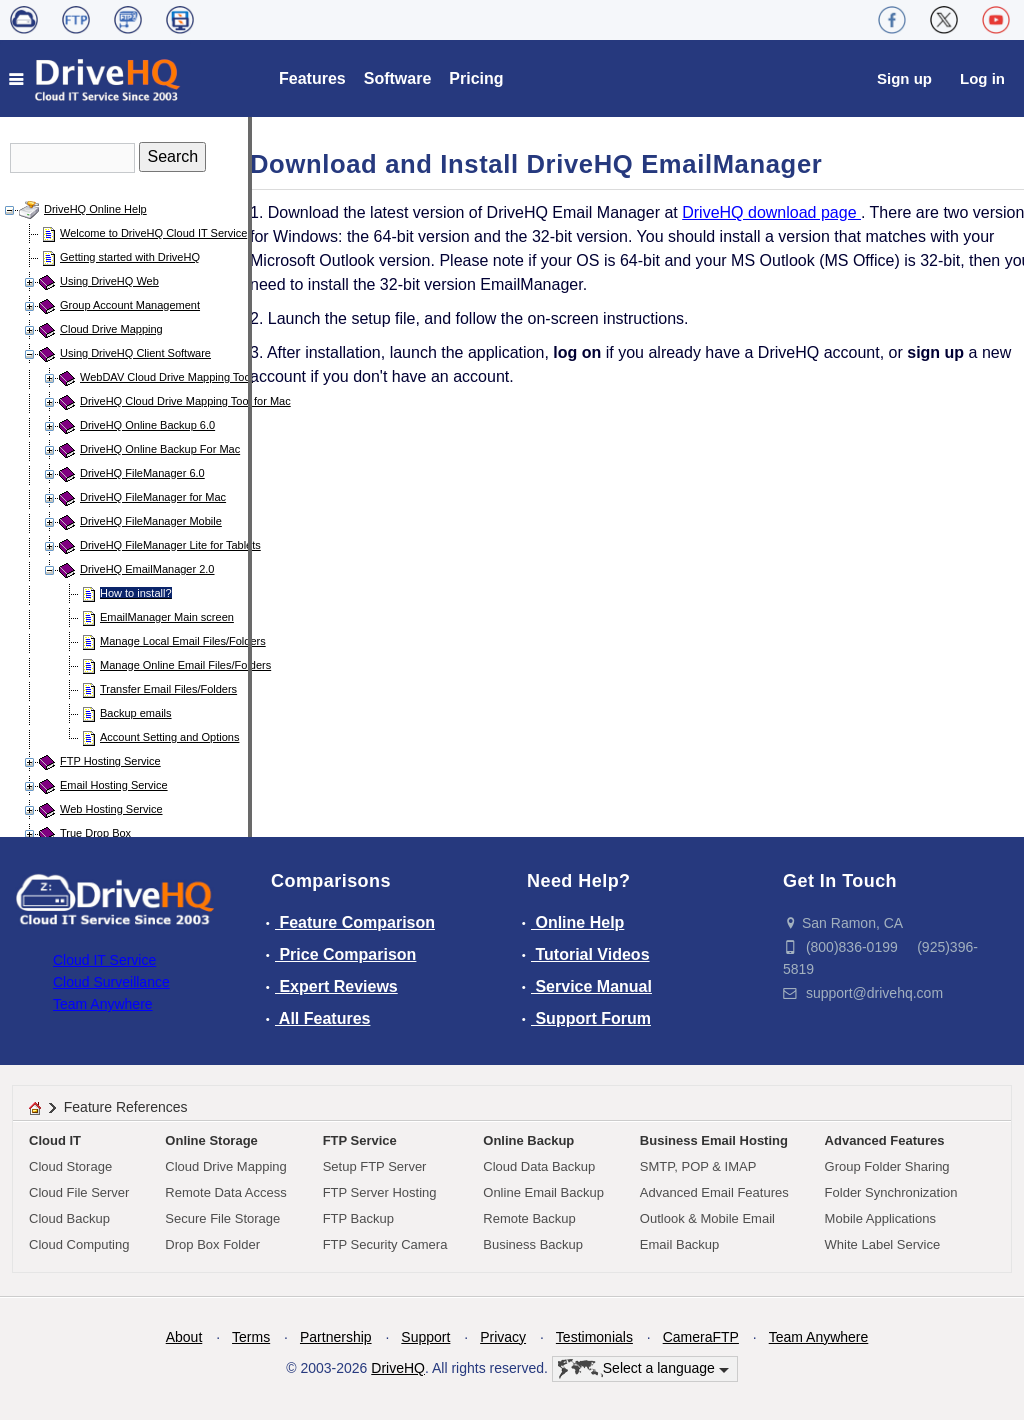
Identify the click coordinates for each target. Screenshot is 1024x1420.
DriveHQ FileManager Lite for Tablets (170, 545)
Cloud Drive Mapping (111, 329)
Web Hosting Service (111, 809)
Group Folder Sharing (887, 1166)
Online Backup (528, 1140)
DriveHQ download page (771, 212)
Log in (982, 78)
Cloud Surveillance (111, 982)
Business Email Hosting (714, 1140)
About (184, 1337)
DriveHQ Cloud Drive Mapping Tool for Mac (185, 401)
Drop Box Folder (212, 1244)
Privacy (503, 1337)
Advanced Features (885, 1140)
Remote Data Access (225, 1192)
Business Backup (533, 1244)
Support (425, 1337)
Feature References (126, 1107)
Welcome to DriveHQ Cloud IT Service (153, 233)
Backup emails (136, 713)
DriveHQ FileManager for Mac (153, 497)
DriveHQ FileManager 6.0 (142, 473)
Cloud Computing (79, 1244)
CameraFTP (701, 1337)
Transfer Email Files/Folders (168, 689)
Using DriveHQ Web (109, 281)
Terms (251, 1337)
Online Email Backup (543, 1192)
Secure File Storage (222, 1218)
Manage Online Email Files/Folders (185, 665)
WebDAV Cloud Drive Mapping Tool (166, 377)
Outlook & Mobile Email (707, 1218)
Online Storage (211, 1140)
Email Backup (679, 1244)
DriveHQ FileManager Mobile (151, 521)
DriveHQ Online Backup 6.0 (147, 425)
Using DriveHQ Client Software (135, 353)
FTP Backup (358, 1218)
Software (398, 78)
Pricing (476, 78)
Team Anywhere (103, 1004)
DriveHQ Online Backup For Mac (160, 449)
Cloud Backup (69, 1218)
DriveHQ (398, 1368)
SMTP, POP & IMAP (698, 1166)
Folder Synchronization (891, 1192)
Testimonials (594, 1337)
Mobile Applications (880, 1218)
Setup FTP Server (375, 1166)
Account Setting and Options (169, 737)
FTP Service (360, 1140)
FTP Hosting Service (110, 761)
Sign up (904, 78)
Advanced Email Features (714, 1192)
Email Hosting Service (114, 785)
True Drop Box (95, 833)
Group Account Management (130, 305)
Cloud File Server (79, 1192)
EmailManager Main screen (167, 617)
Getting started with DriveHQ (130, 257)
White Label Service (883, 1244)
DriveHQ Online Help (95, 209)
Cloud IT (55, 1140)
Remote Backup (529, 1218)
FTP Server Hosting (380, 1192)
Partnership (336, 1337)
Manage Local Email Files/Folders (183, 641)
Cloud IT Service (104, 960)
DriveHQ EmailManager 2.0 (147, 569)
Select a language (643, 1369)
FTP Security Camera (385, 1244)
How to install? (136, 593)
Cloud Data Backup (539, 1166)
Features (312, 78)
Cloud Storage (70, 1166)
